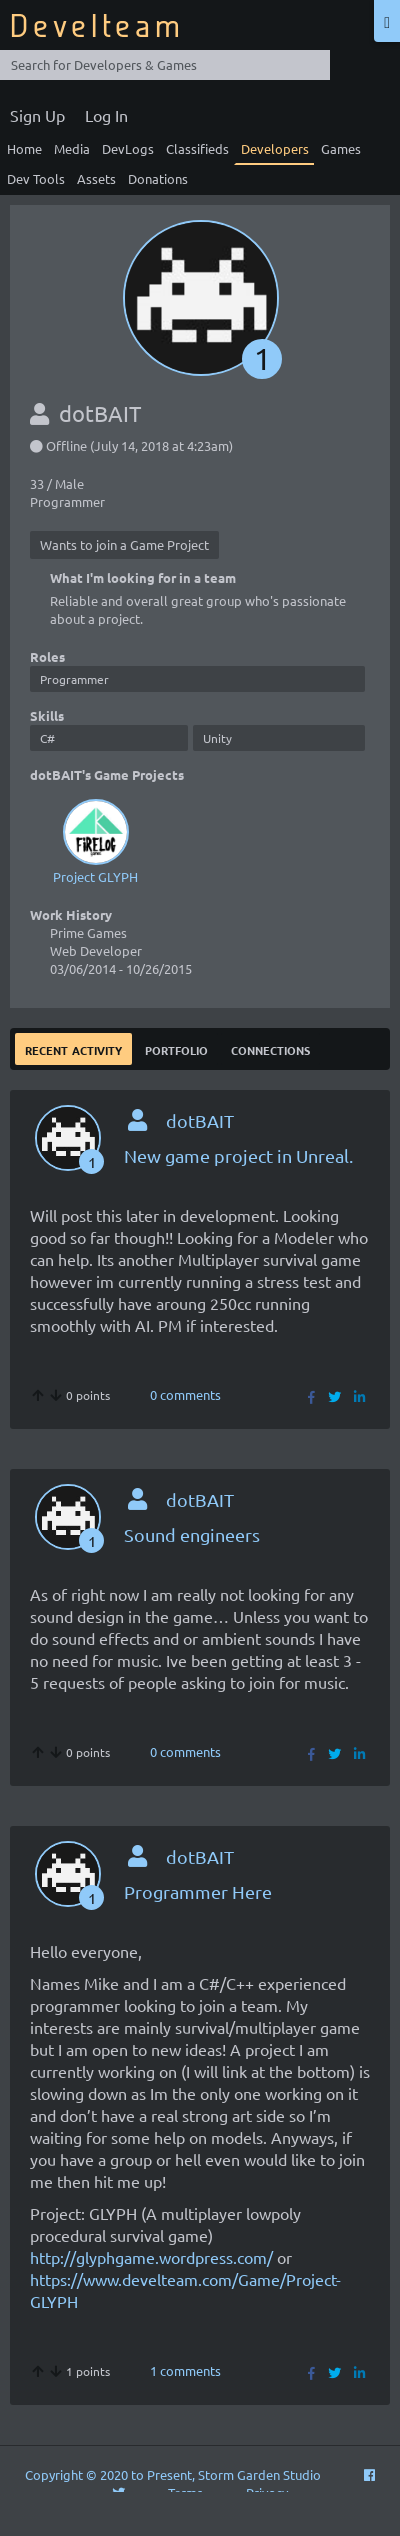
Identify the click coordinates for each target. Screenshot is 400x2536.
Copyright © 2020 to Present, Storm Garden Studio (173, 2474)
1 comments (185, 2370)
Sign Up (37, 115)
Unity (217, 738)
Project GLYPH (95, 839)
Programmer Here (198, 1891)
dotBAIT (200, 1120)
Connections (270, 1048)
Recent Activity (73, 1048)
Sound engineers (192, 1534)
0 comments (185, 1394)
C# (47, 738)
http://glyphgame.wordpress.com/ (151, 2257)
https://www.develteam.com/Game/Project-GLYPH (185, 2290)
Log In (106, 115)
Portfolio (176, 1048)
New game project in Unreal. (238, 1155)
